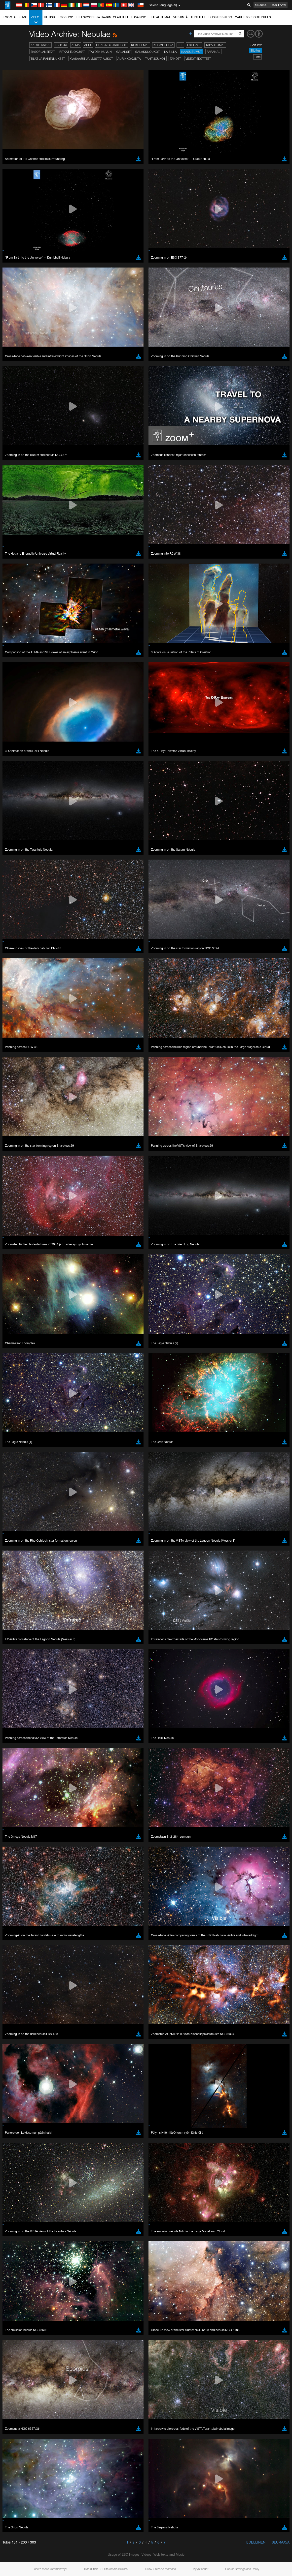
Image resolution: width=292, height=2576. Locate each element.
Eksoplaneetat (43, 52)
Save (15, 748)
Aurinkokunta (129, 58)
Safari (19, 675)
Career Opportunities (253, 17)
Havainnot (139, 17)
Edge (18, 666)
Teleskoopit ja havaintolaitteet (102, 17)
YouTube (11, 570)
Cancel (40, 748)
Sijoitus (255, 50)
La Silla (170, 52)
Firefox (19, 670)
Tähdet (175, 58)
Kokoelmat (140, 45)
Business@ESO (220, 17)
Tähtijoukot (155, 58)
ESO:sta (9, 17)
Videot (35, 20)
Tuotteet (198, 17)
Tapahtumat (160, 17)
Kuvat (23, 17)
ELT (180, 45)
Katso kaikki (40, 45)
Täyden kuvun (100, 52)
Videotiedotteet (198, 58)
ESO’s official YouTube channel (116, 570)
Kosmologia (163, 45)
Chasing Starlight (111, 45)
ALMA (76, 45)
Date (257, 57)
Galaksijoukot (147, 52)
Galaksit (123, 52)
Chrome (20, 661)
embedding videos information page (29, 579)
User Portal (278, 5)
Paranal (213, 52)
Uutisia (50, 17)
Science (260, 5)
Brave (19, 657)
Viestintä (180, 17)
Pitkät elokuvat (72, 52)
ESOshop (66, 17)
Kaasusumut (191, 52)
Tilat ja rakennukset (48, 58)
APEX (88, 45)
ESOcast (194, 45)
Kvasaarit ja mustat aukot (91, 58)
